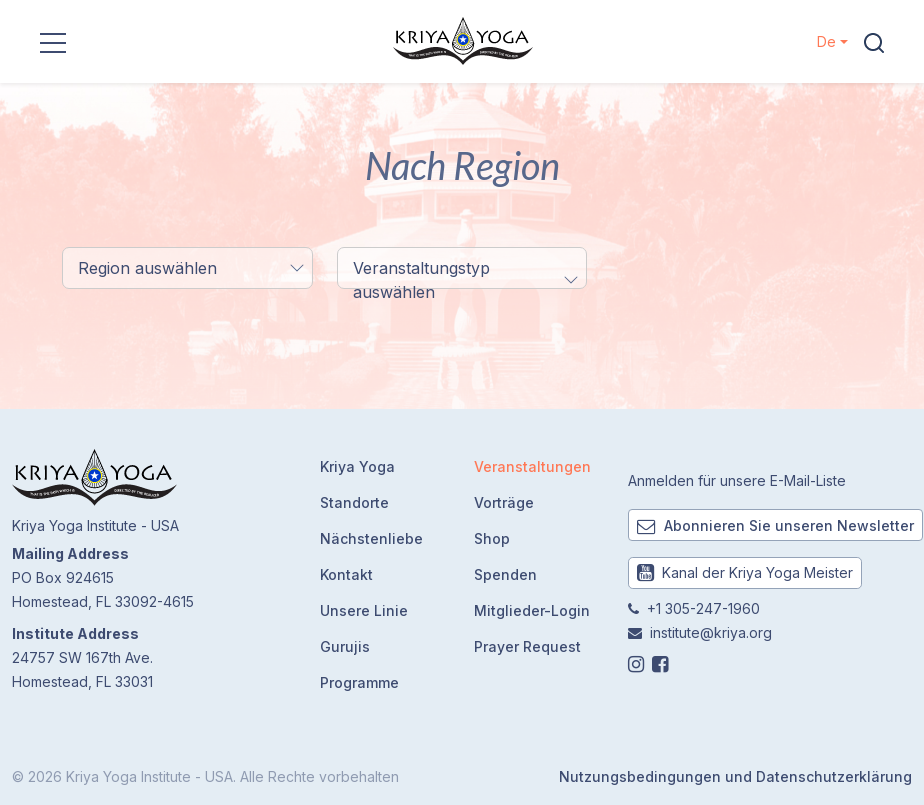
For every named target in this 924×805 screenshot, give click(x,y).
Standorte (354, 502)
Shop (492, 538)
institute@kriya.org (711, 632)
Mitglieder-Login (532, 610)
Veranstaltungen (532, 466)
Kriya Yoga (357, 466)
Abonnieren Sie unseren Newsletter (775, 525)
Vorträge (504, 502)
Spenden (505, 574)
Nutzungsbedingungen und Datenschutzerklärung (735, 776)
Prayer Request (527, 646)
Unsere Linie (364, 610)
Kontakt (346, 574)
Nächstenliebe (371, 538)
